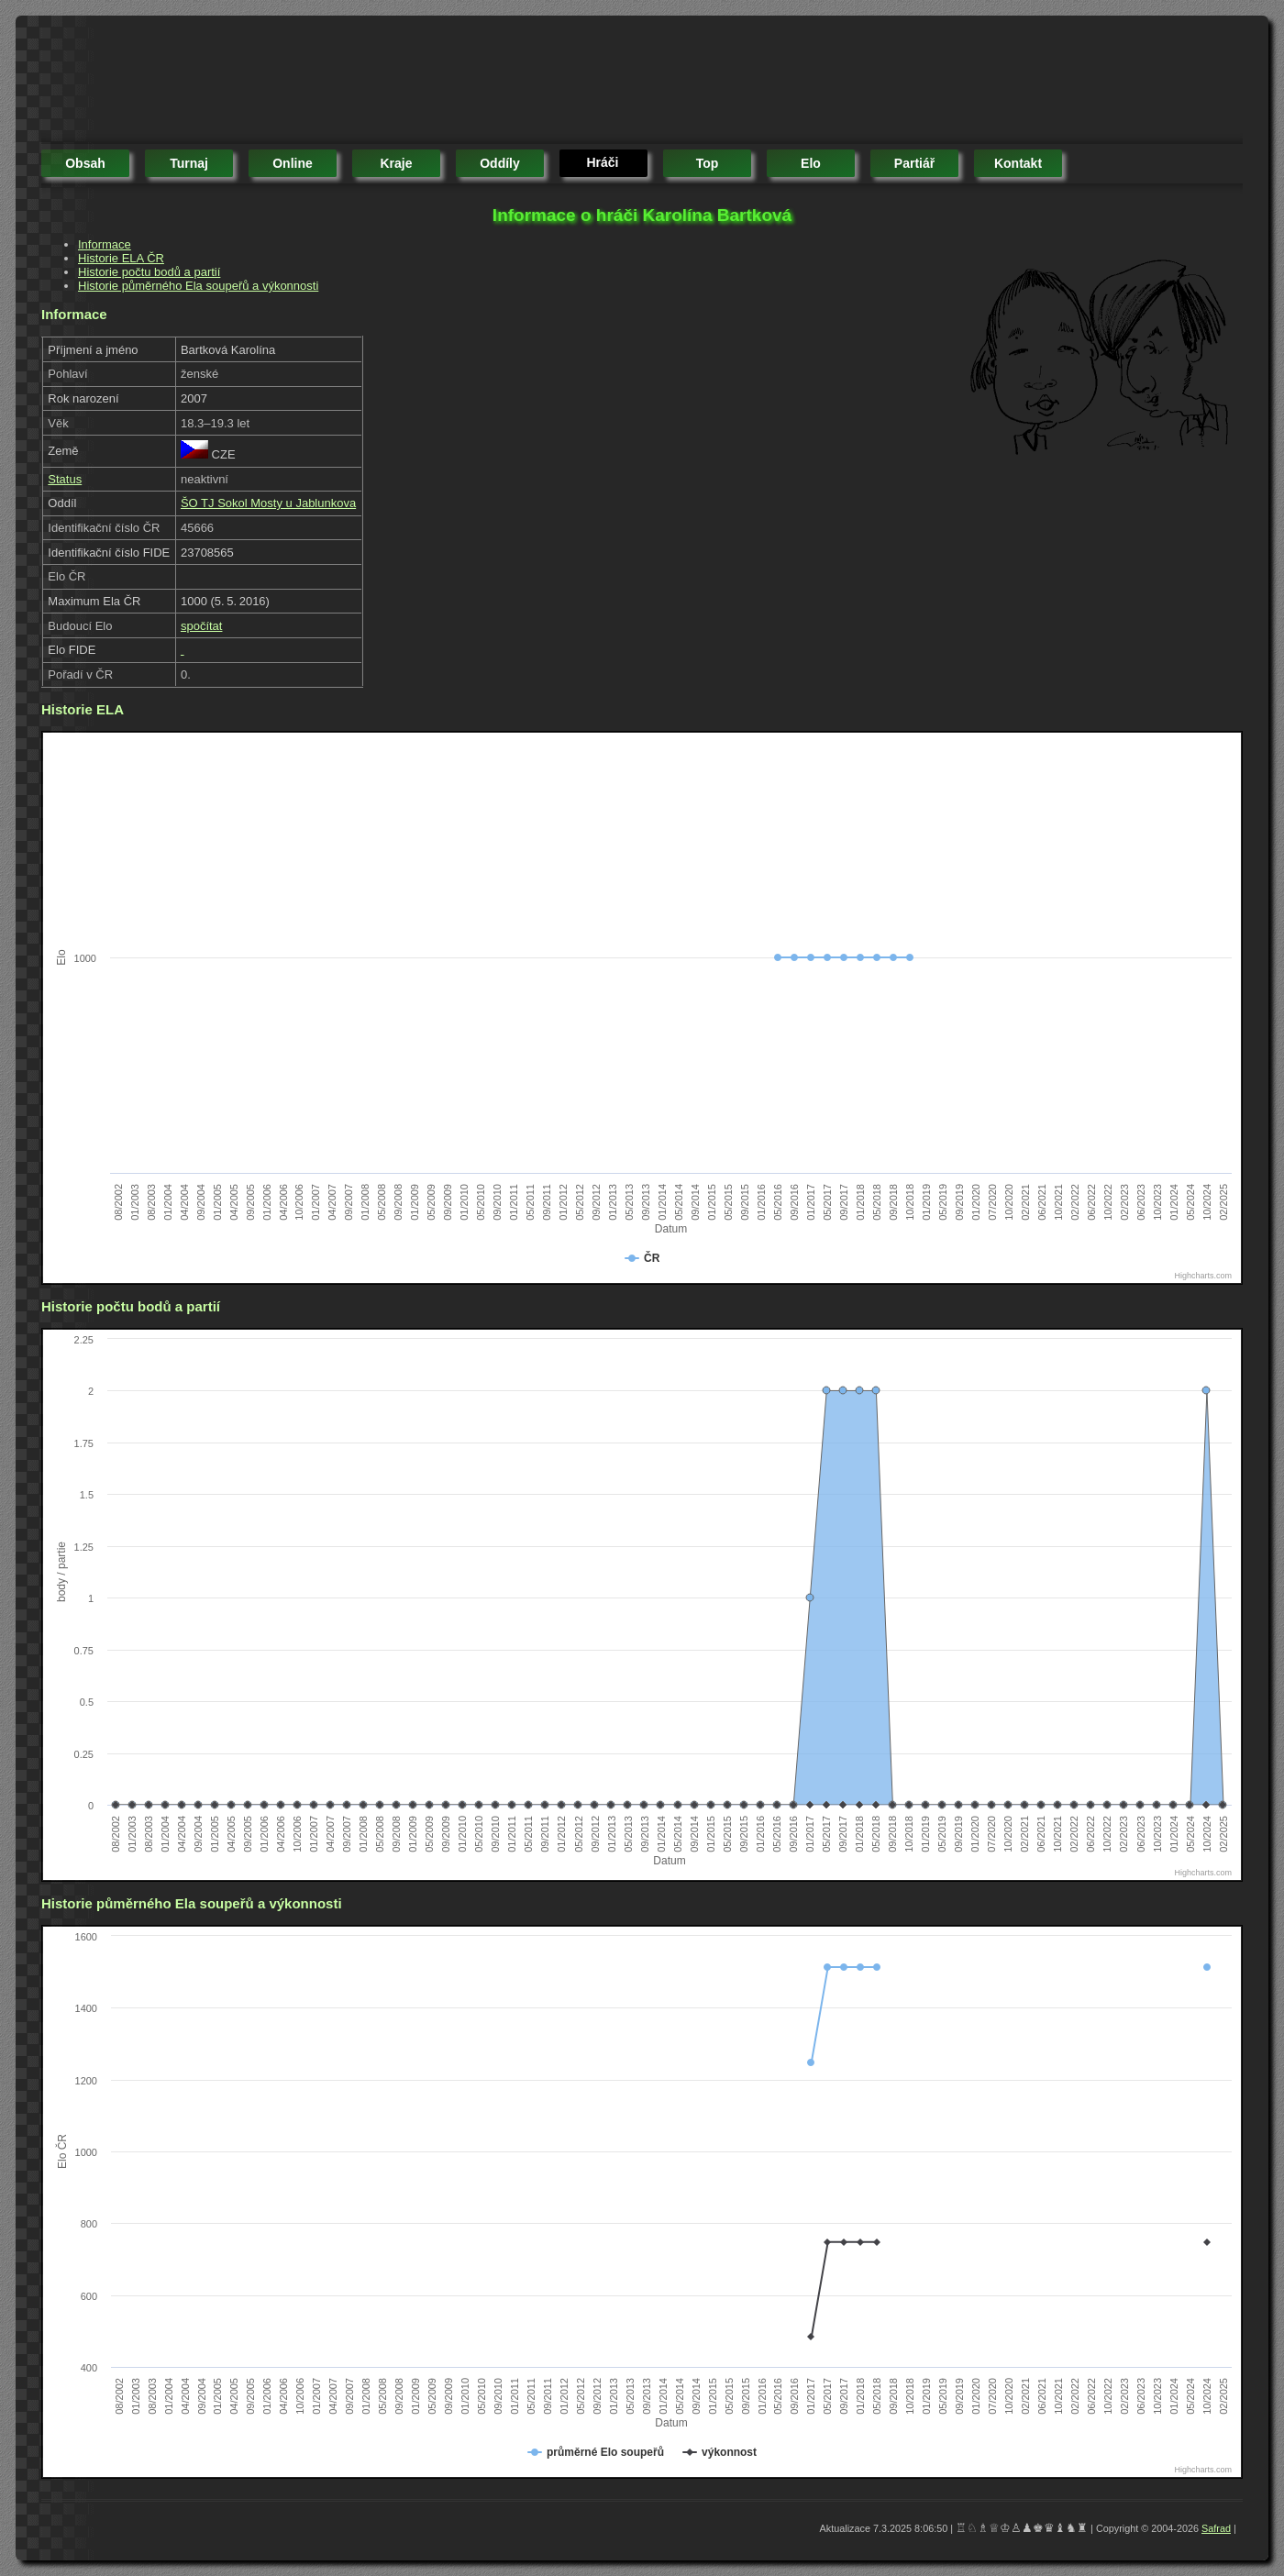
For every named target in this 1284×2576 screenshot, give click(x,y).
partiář (914, 163)
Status (65, 479)
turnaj (189, 163)
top (707, 163)
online (292, 163)
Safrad (1216, 2528)
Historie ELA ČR (121, 258)
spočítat (202, 626)
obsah (85, 163)
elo (811, 163)
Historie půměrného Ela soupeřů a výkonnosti (198, 286)
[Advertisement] (375, 82)
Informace (104, 244)
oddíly (500, 163)
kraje (396, 163)
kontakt (1018, 163)
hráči (602, 162)
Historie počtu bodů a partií (149, 272)
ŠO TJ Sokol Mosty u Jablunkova (268, 503)
